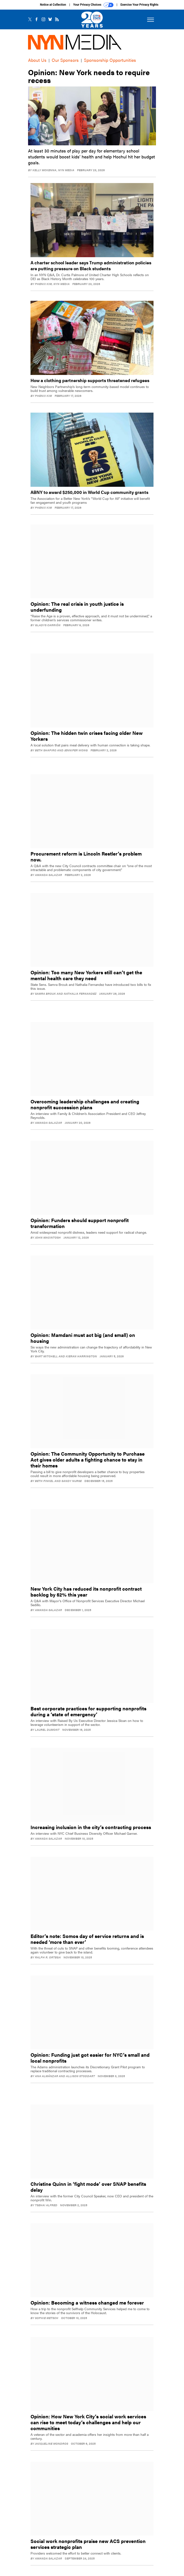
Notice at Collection (53, 4)
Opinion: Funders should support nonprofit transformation (80, 1222)
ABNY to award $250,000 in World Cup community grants (89, 492)
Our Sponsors (65, 60)
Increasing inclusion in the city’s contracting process (91, 1827)
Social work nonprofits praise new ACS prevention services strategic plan (88, 2543)
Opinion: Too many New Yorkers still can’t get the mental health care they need (86, 975)
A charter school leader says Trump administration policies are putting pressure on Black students (91, 265)
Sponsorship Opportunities (110, 60)
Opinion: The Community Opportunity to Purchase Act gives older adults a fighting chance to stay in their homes (88, 1459)
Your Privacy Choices (93, 5)
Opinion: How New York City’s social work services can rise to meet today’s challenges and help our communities (88, 2422)
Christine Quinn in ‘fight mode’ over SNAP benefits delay (88, 2186)
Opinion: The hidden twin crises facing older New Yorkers (87, 735)
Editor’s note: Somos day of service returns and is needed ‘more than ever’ (87, 1938)
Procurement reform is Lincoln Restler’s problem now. (86, 856)
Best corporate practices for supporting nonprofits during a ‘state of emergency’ (88, 1711)
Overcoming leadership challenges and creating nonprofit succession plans (85, 1104)
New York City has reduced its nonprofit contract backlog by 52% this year (86, 1591)
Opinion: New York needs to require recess (89, 76)
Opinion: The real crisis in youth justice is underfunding (77, 606)
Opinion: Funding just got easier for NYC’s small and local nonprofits (90, 2057)
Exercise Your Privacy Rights (139, 4)
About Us (37, 60)
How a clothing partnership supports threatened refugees (90, 380)
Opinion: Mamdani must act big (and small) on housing (83, 1337)
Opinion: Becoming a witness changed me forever (87, 2302)
